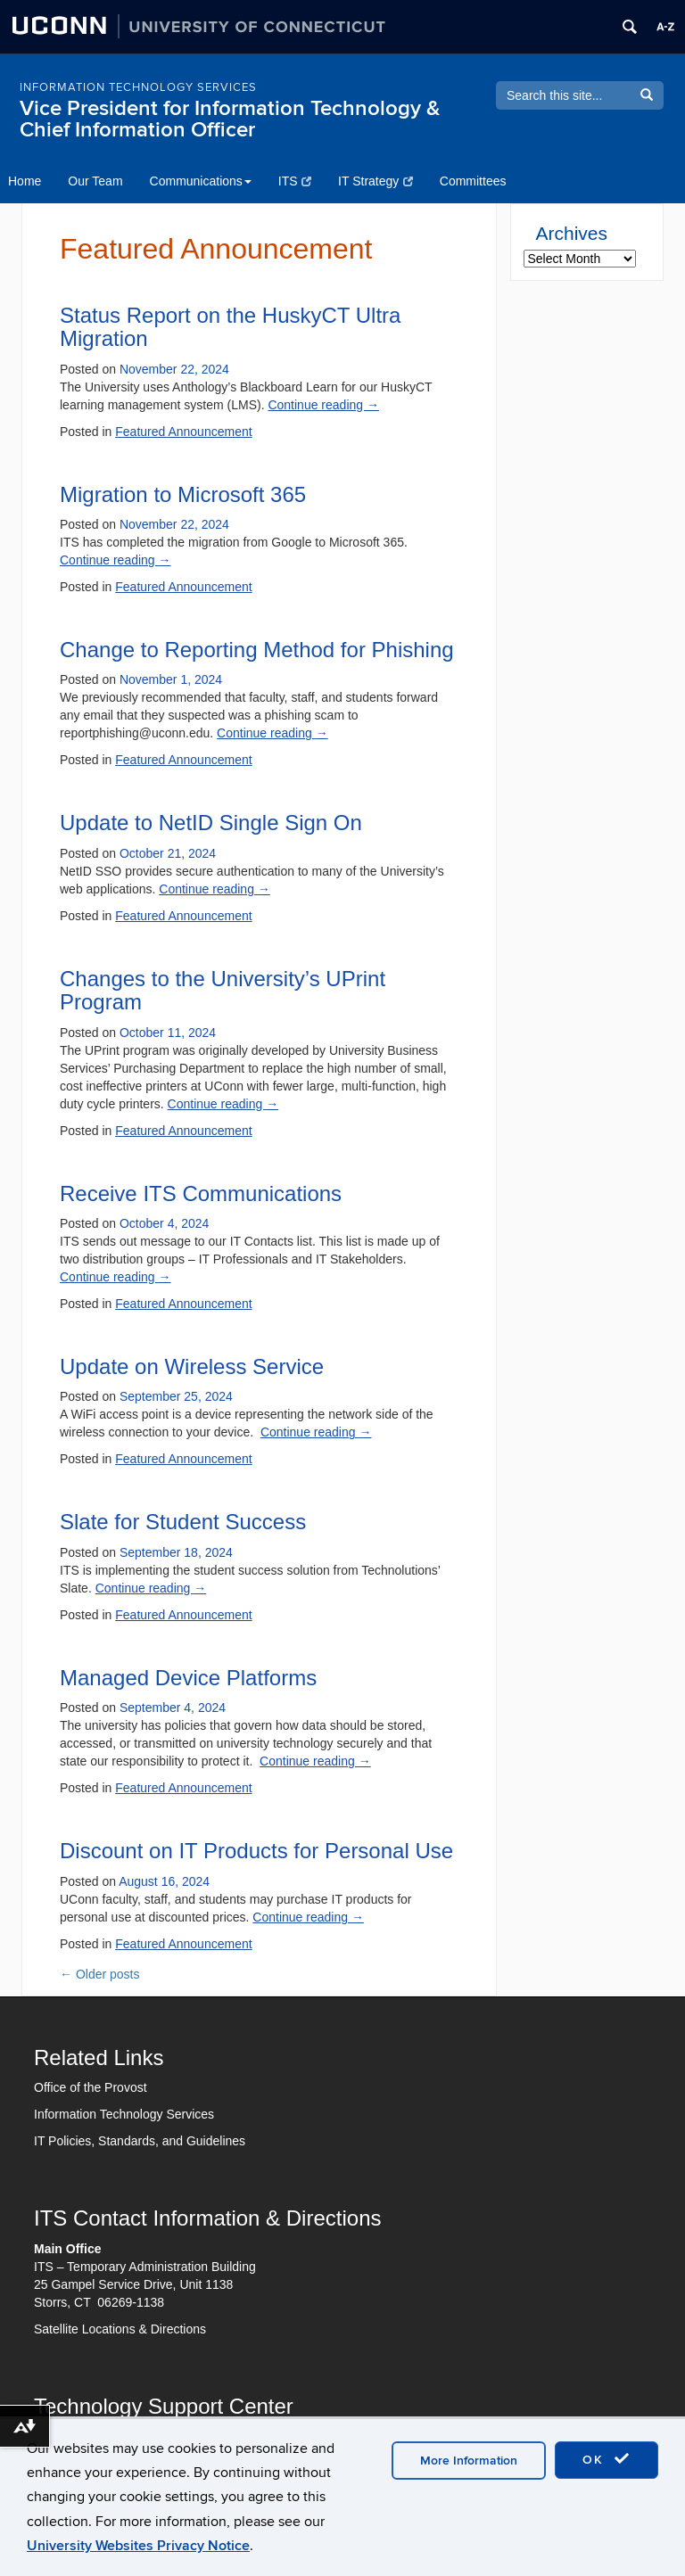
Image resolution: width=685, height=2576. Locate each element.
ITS (294, 181)
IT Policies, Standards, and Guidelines (139, 2141)
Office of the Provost (90, 2087)
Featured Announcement (183, 431)
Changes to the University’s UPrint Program (222, 990)
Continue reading (323, 405)
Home (24, 181)
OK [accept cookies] (606, 2459)
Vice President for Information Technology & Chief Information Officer (230, 119)
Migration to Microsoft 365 (183, 494)
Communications (201, 181)
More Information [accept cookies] (468, 2460)
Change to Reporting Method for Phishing (257, 650)
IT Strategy (375, 181)
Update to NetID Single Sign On (211, 823)
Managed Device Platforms (188, 1678)
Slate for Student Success (183, 1522)
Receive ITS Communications (201, 1193)
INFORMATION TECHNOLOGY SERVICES (138, 87)
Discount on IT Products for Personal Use (256, 1851)
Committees (473, 181)
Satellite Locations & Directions (120, 2329)
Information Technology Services (124, 2114)
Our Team (95, 181)
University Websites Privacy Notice (138, 2546)
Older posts (99, 1974)
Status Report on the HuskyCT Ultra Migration (230, 326)
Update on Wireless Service (192, 1366)
